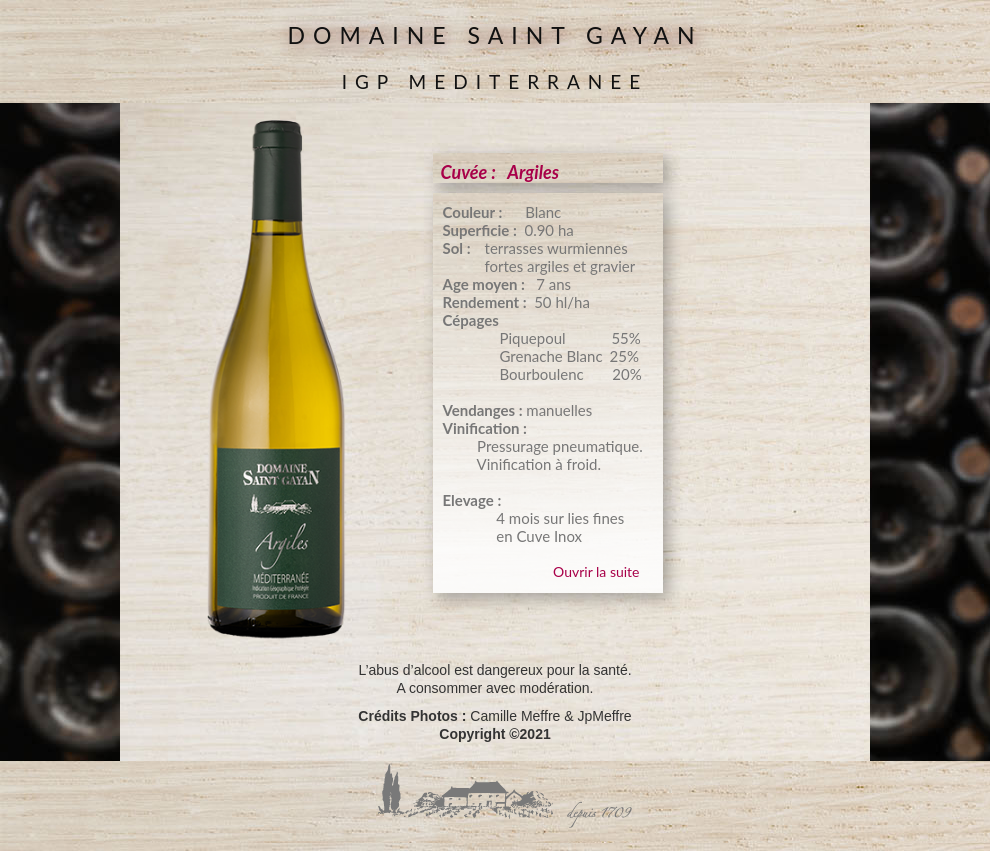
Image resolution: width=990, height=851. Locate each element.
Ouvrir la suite (596, 571)
